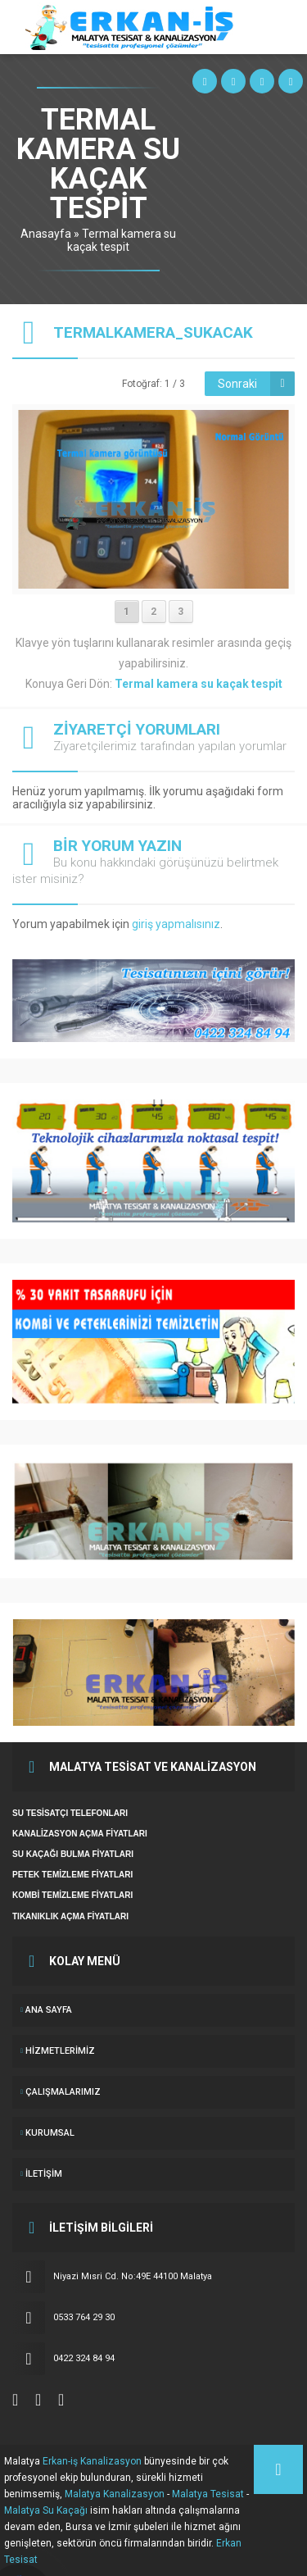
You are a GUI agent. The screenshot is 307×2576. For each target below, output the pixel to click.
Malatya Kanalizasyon (115, 2494)
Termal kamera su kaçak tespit (121, 240)
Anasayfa (45, 233)
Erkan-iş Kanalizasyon (92, 2461)
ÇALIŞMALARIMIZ (63, 2092)
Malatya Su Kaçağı (46, 2510)
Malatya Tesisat (208, 2494)
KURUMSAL (49, 2133)
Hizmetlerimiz (60, 2051)
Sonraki (237, 383)
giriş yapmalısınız (176, 924)
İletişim (43, 2174)
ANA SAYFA (48, 2010)
